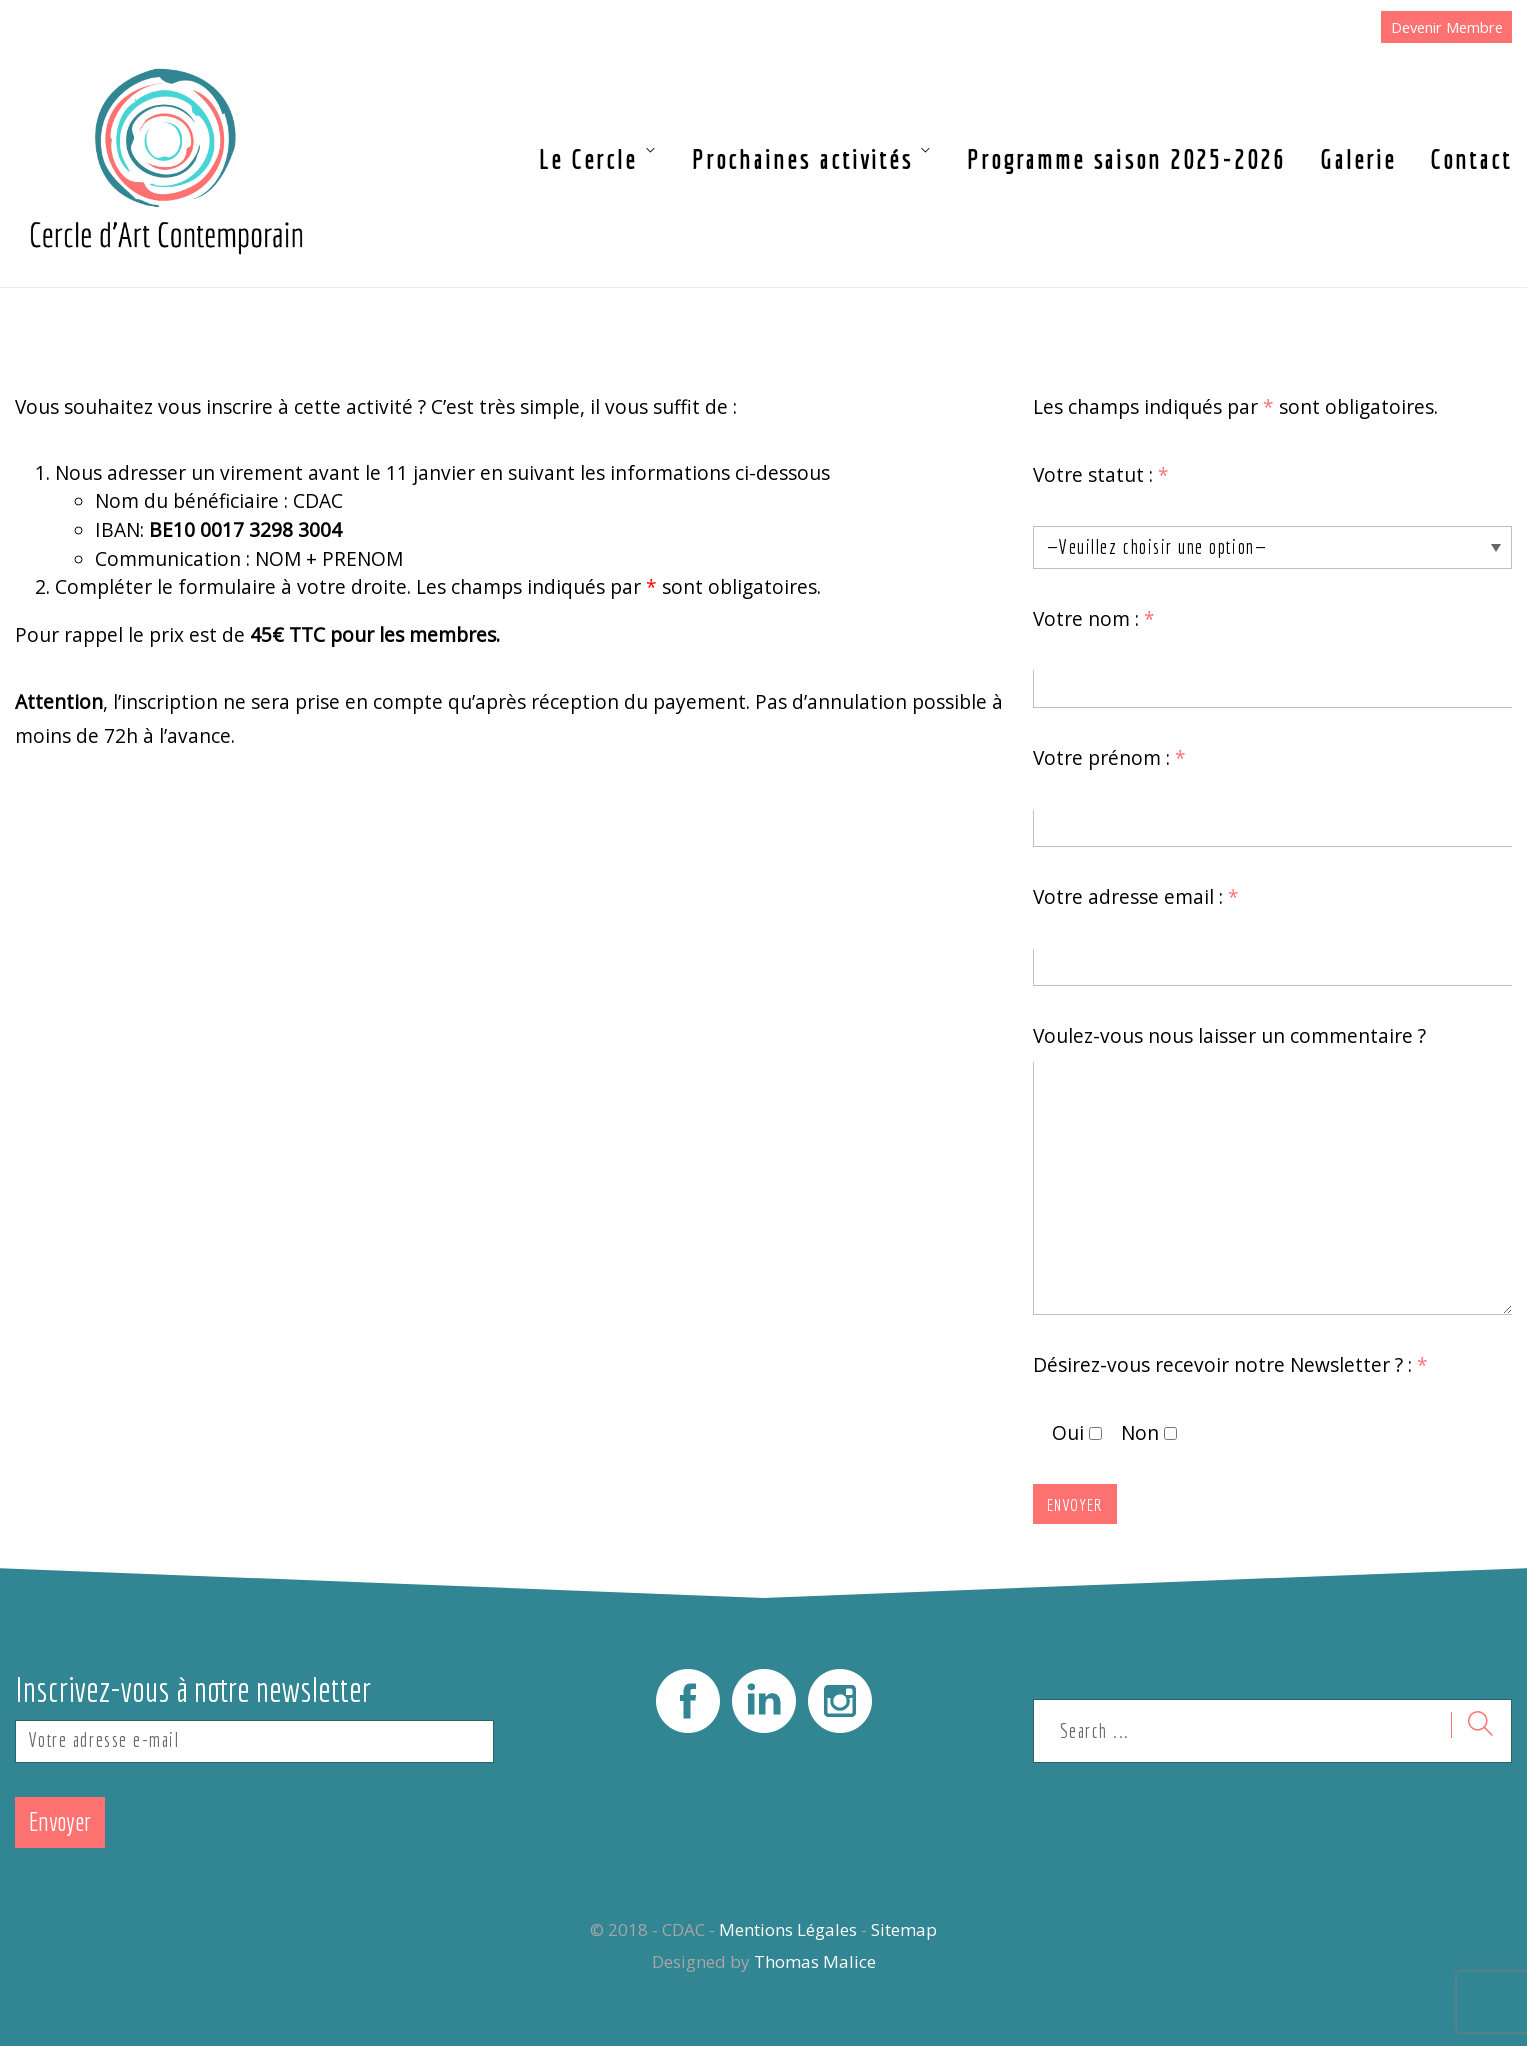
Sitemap (904, 1929)
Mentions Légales (788, 1929)
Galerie (1358, 159)
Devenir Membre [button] (1447, 27)
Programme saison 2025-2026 (1126, 159)
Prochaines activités (802, 159)
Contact (1471, 159)
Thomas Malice (815, 1961)
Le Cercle (588, 159)
